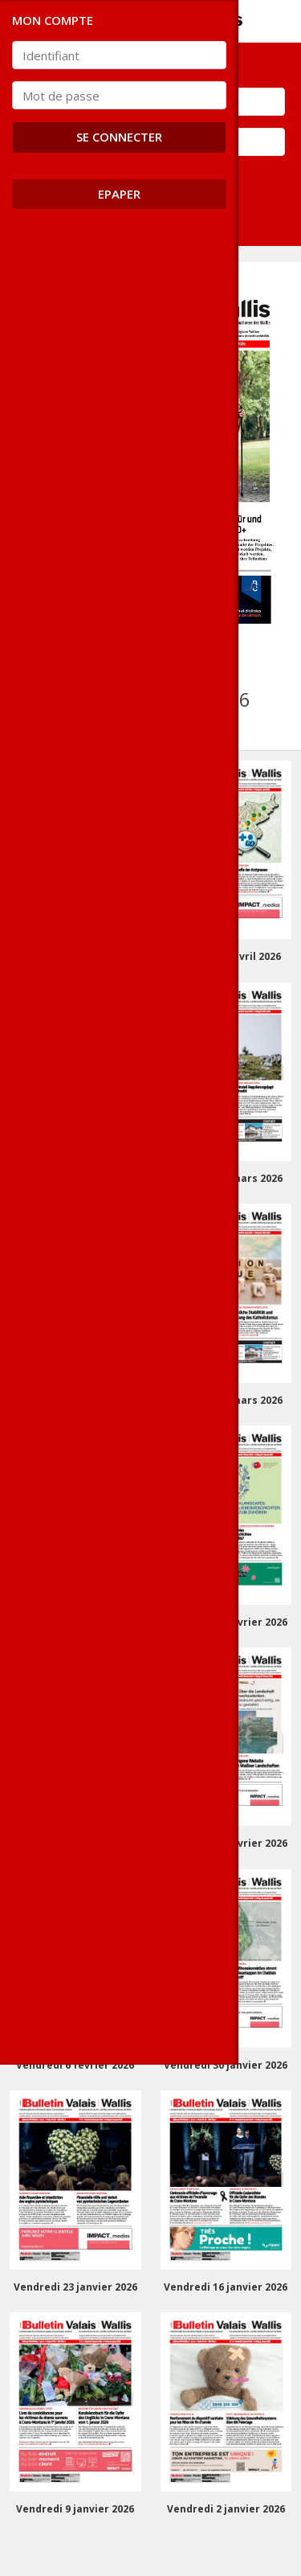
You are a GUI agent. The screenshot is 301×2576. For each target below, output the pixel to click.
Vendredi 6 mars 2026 (75, 1622)
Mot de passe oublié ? (73, 175)
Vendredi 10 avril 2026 (225, 956)
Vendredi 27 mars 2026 (226, 1178)
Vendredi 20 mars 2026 (75, 1400)
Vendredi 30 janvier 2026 (225, 2065)
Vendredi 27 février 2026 (225, 1622)
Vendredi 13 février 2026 (225, 1843)
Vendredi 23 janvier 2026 (75, 2287)
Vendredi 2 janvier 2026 (226, 2509)
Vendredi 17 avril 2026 (75, 956)
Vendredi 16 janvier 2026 (225, 2287)
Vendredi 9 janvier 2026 (75, 2509)
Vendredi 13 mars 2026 (226, 1400)
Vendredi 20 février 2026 (75, 1843)
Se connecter (66, 216)
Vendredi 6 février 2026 (75, 2065)
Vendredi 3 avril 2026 (75, 1178)
